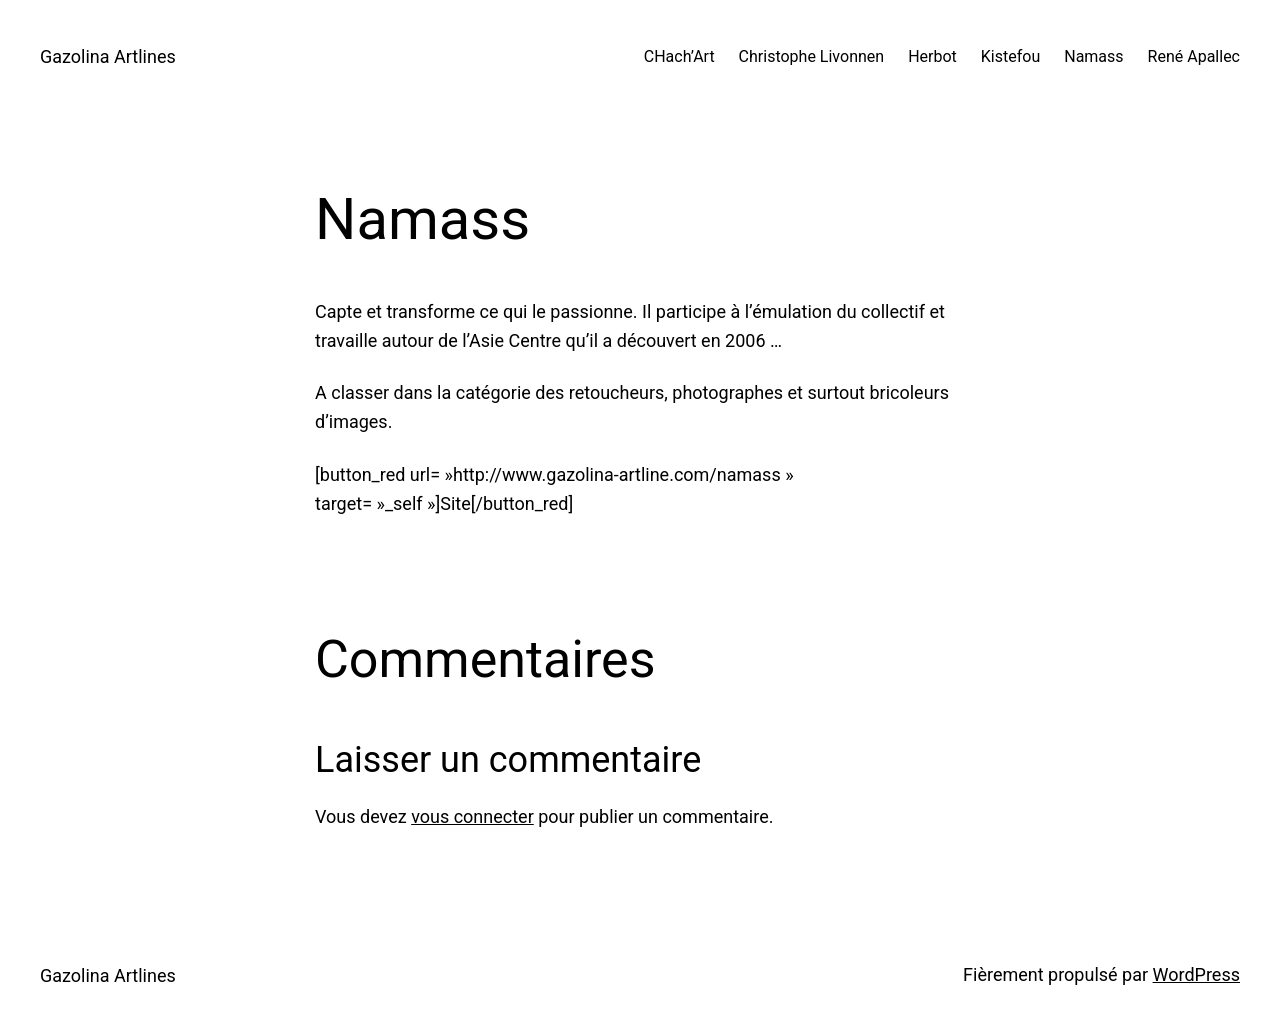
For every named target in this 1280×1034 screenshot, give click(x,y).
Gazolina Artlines (108, 56)
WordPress (1196, 974)
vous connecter (472, 816)
